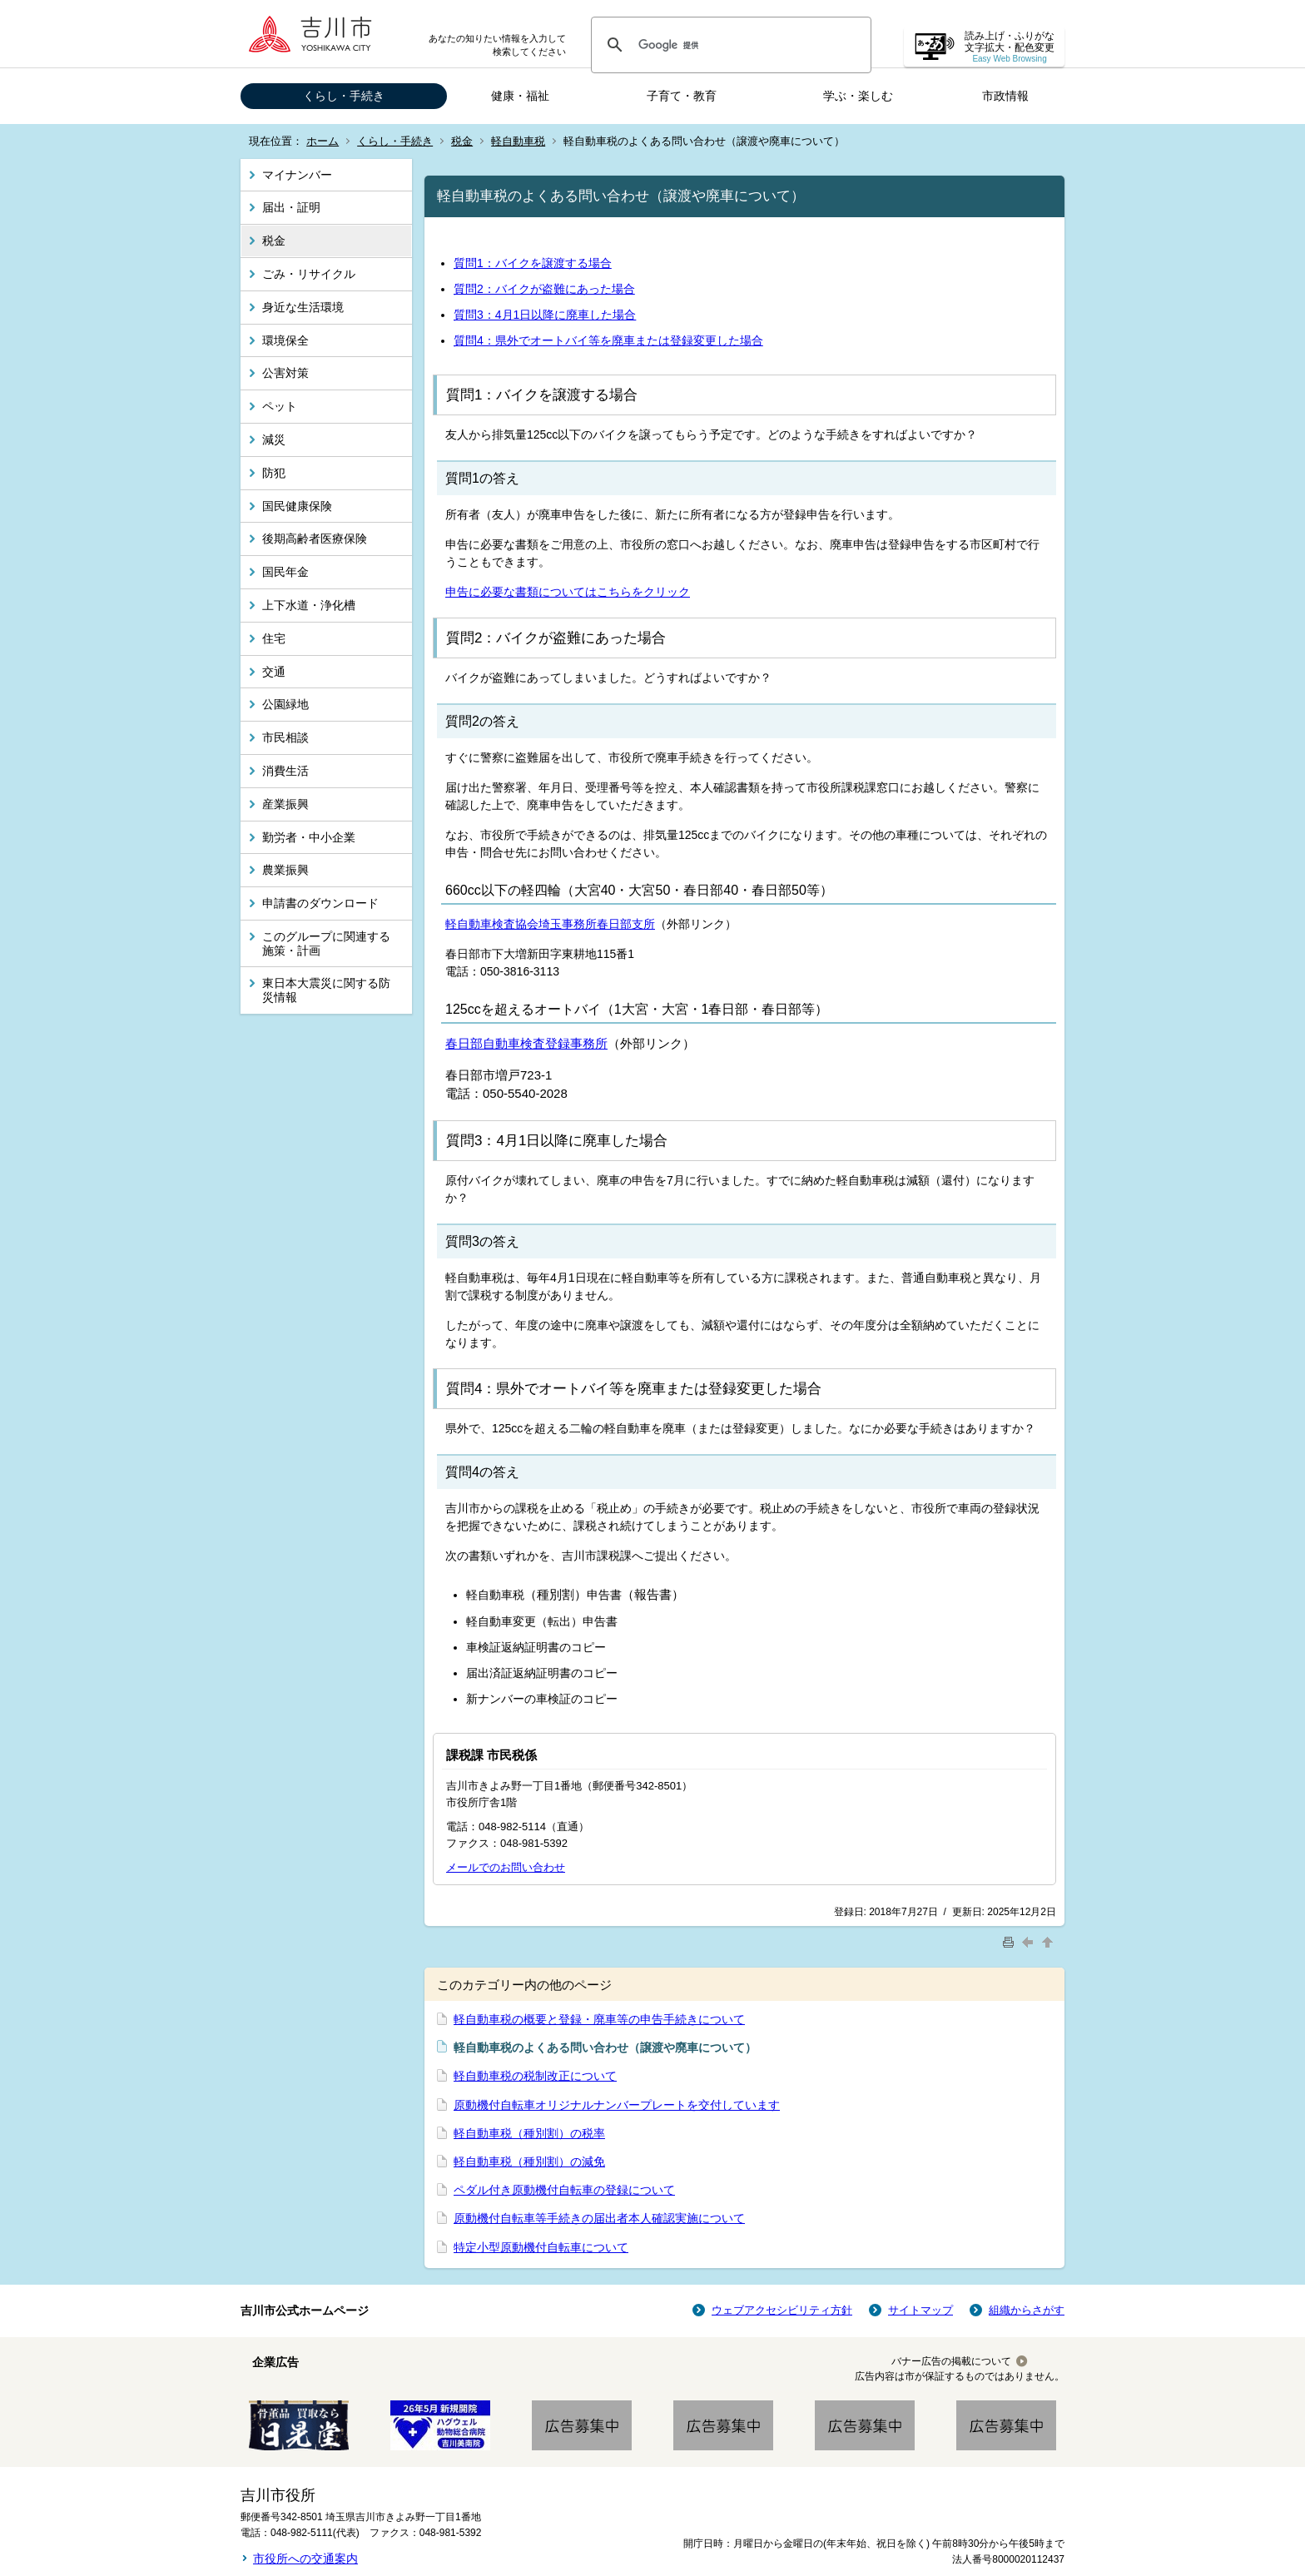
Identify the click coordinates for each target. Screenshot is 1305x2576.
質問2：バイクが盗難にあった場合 (544, 288)
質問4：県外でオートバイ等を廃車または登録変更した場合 (608, 340)
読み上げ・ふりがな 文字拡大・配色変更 (1009, 47)
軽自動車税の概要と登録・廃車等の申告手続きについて (599, 2019)
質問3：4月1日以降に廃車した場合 (545, 314)
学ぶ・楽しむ (858, 95)
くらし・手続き (344, 95)
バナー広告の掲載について (951, 2361)
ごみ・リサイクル (308, 273)
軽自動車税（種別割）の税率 (529, 2133)
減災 (273, 439)
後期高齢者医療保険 (314, 538)
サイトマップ (920, 2310)
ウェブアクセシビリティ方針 (782, 2310)
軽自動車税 (518, 141)
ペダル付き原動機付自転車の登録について (564, 2189)
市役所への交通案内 (305, 2558)
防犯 (273, 472)
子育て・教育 (682, 95)
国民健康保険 (297, 506)
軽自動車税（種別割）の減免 (529, 2161)
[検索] (728, 45)
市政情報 (1005, 95)
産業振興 (285, 804)
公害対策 (285, 373)
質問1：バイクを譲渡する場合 (533, 263)
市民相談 (285, 737)
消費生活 (285, 770)
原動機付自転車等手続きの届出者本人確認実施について (599, 2218)
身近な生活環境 (303, 307)
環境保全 (285, 340)
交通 (273, 671)
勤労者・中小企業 (308, 837)
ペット (279, 406)
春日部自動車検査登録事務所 (526, 1043)
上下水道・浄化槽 (308, 605)
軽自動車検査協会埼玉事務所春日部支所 (550, 924)
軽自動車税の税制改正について (535, 2075)
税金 (462, 141)
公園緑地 (285, 704)
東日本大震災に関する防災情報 (326, 990)
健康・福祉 (520, 95)
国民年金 (285, 571)
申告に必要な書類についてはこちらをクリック (567, 591)
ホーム (322, 141)
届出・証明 (291, 207)
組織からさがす (1026, 2310)
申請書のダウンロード (320, 903)
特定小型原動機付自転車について (541, 2247)
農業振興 (285, 869)
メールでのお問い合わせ (505, 1867)
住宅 (273, 638)
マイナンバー (297, 174)
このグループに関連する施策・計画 (326, 943)
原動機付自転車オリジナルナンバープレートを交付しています (617, 2105)
